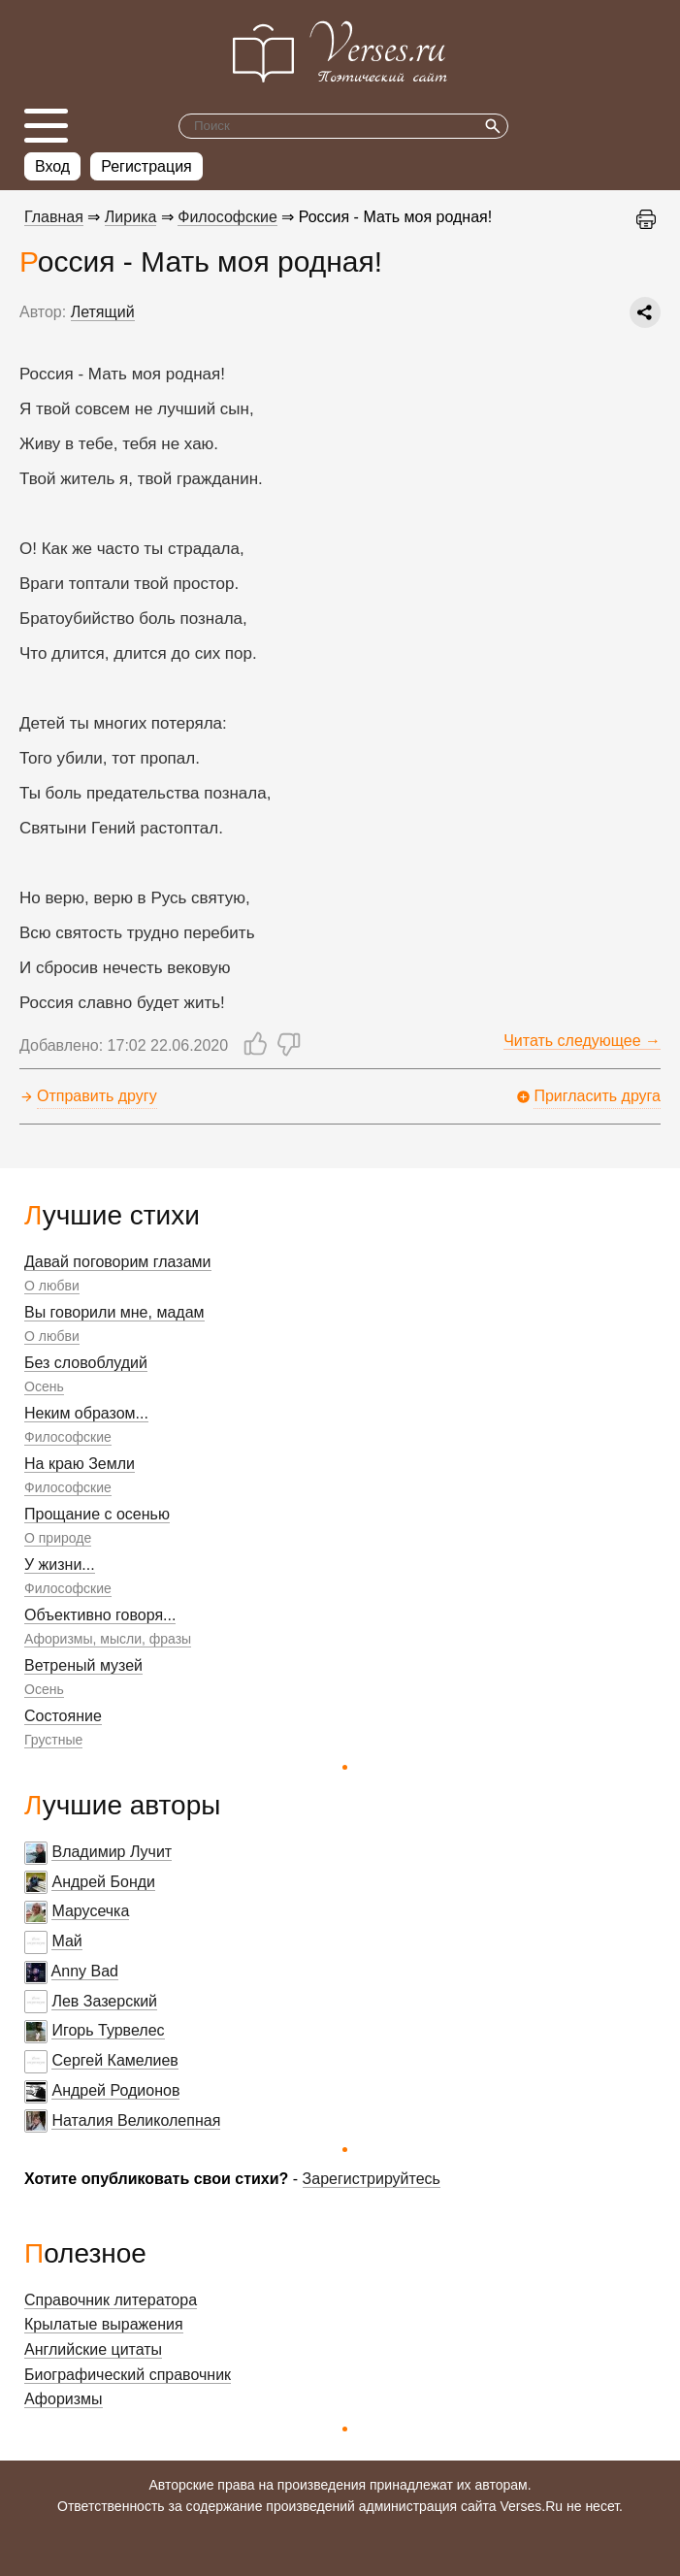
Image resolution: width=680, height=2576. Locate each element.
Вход (52, 166)
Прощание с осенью (97, 1514)
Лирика (131, 217)
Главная (53, 217)
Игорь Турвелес (107, 2030)
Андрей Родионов (115, 2090)
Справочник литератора (110, 2300)
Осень (44, 1386)
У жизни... (59, 1564)
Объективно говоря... (100, 1615)
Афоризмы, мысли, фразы (107, 1639)
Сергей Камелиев (114, 2060)
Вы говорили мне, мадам (114, 1312)
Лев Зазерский (104, 2001)
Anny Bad (84, 1971)
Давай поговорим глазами (117, 1262)
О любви (52, 1285)
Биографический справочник (127, 2374)
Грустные (53, 1739)
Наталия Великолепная (135, 2120)
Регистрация (146, 166)
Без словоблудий (85, 1362)
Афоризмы (63, 2399)
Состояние (63, 1716)
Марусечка (90, 1911)
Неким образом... (86, 1413)
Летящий (103, 312)
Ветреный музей (83, 1665)
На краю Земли (79, 1463)
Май (66, 1941)
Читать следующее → (582, 1040)
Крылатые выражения (103, 2324)
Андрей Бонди (103, 1882)
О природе (57, 1538)
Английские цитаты (93, 2349)
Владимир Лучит (111, 1851)
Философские (68, 1437)
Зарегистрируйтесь (371, 2178)
